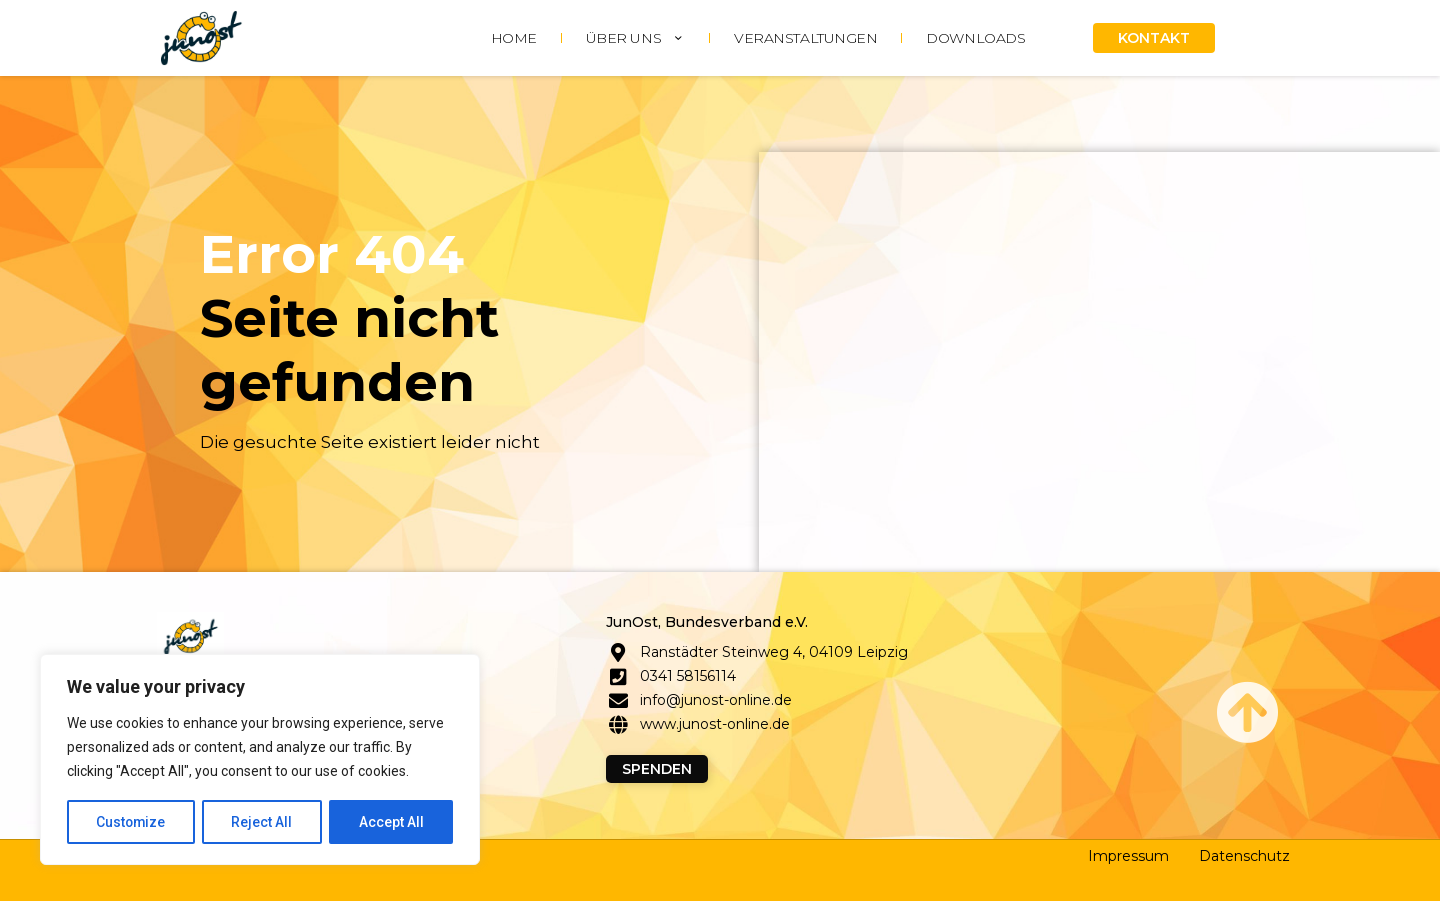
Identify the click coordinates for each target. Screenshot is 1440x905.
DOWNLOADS (975, 38)
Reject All (263, 822)
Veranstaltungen (805, 38)
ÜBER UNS (635, 38)
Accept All (391, 822)
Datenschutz (1244, 860)
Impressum (1128, 860)
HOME (514, 38)
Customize (131, 822)
